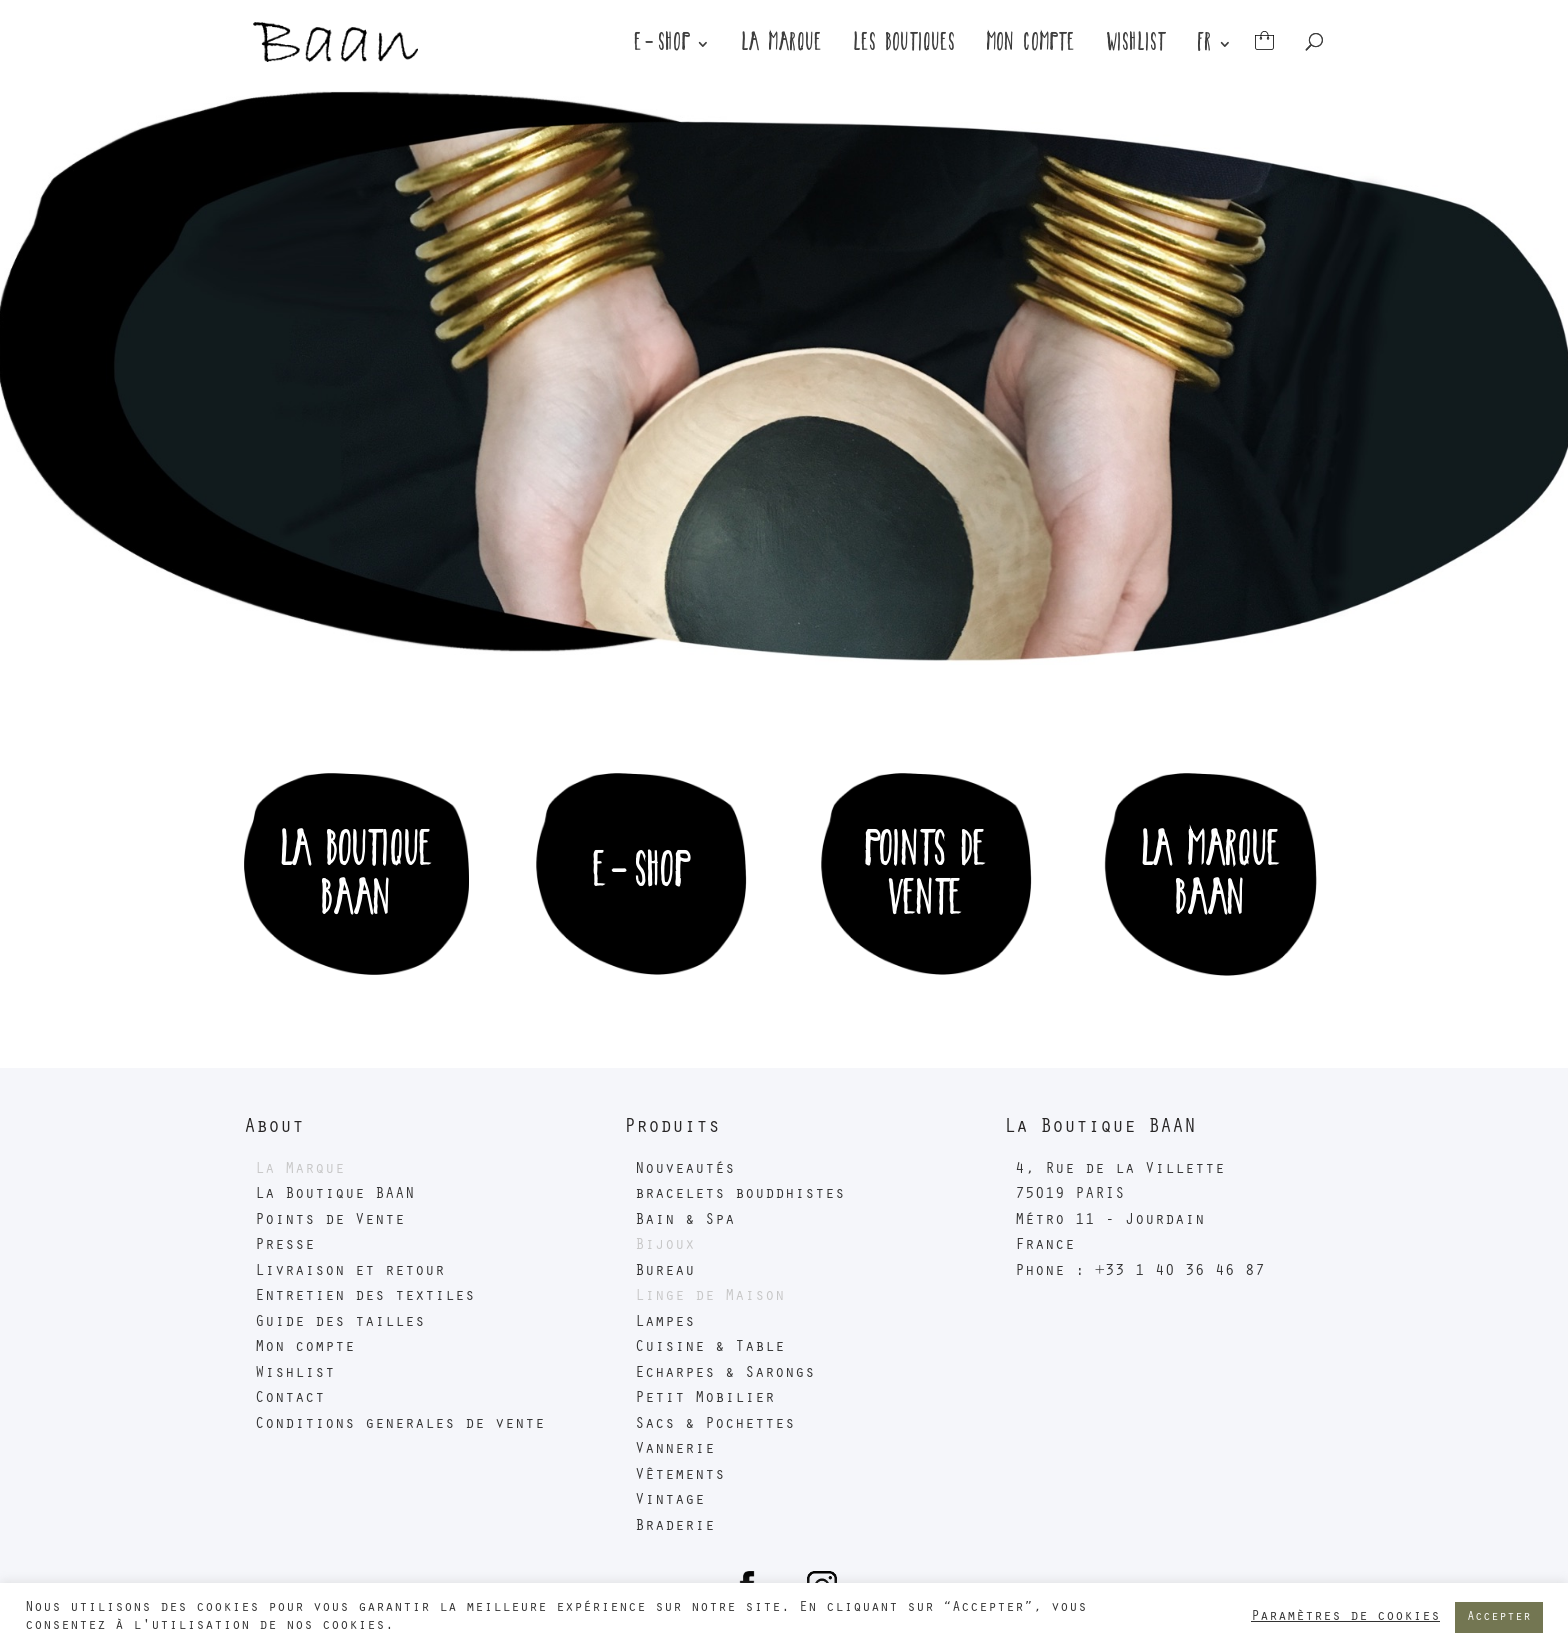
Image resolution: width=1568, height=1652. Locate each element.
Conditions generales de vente (400, 1425)
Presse (285, 1246)
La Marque (300, 1170)
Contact (290, 1399)
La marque (782, 46)
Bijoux (665, 1246)
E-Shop (663, 46)
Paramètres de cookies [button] (1345, 1617)
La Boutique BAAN (335, 1195)
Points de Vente (330, 1221)
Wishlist (1137, 46)
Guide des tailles (340, 1323)
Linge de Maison (710, 1297)
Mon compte (1031, 46)
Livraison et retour (350, 1272)
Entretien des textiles (365, 1297)
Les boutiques (905, 46)
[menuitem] (1215, 60)
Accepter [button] (1499, 1617)
